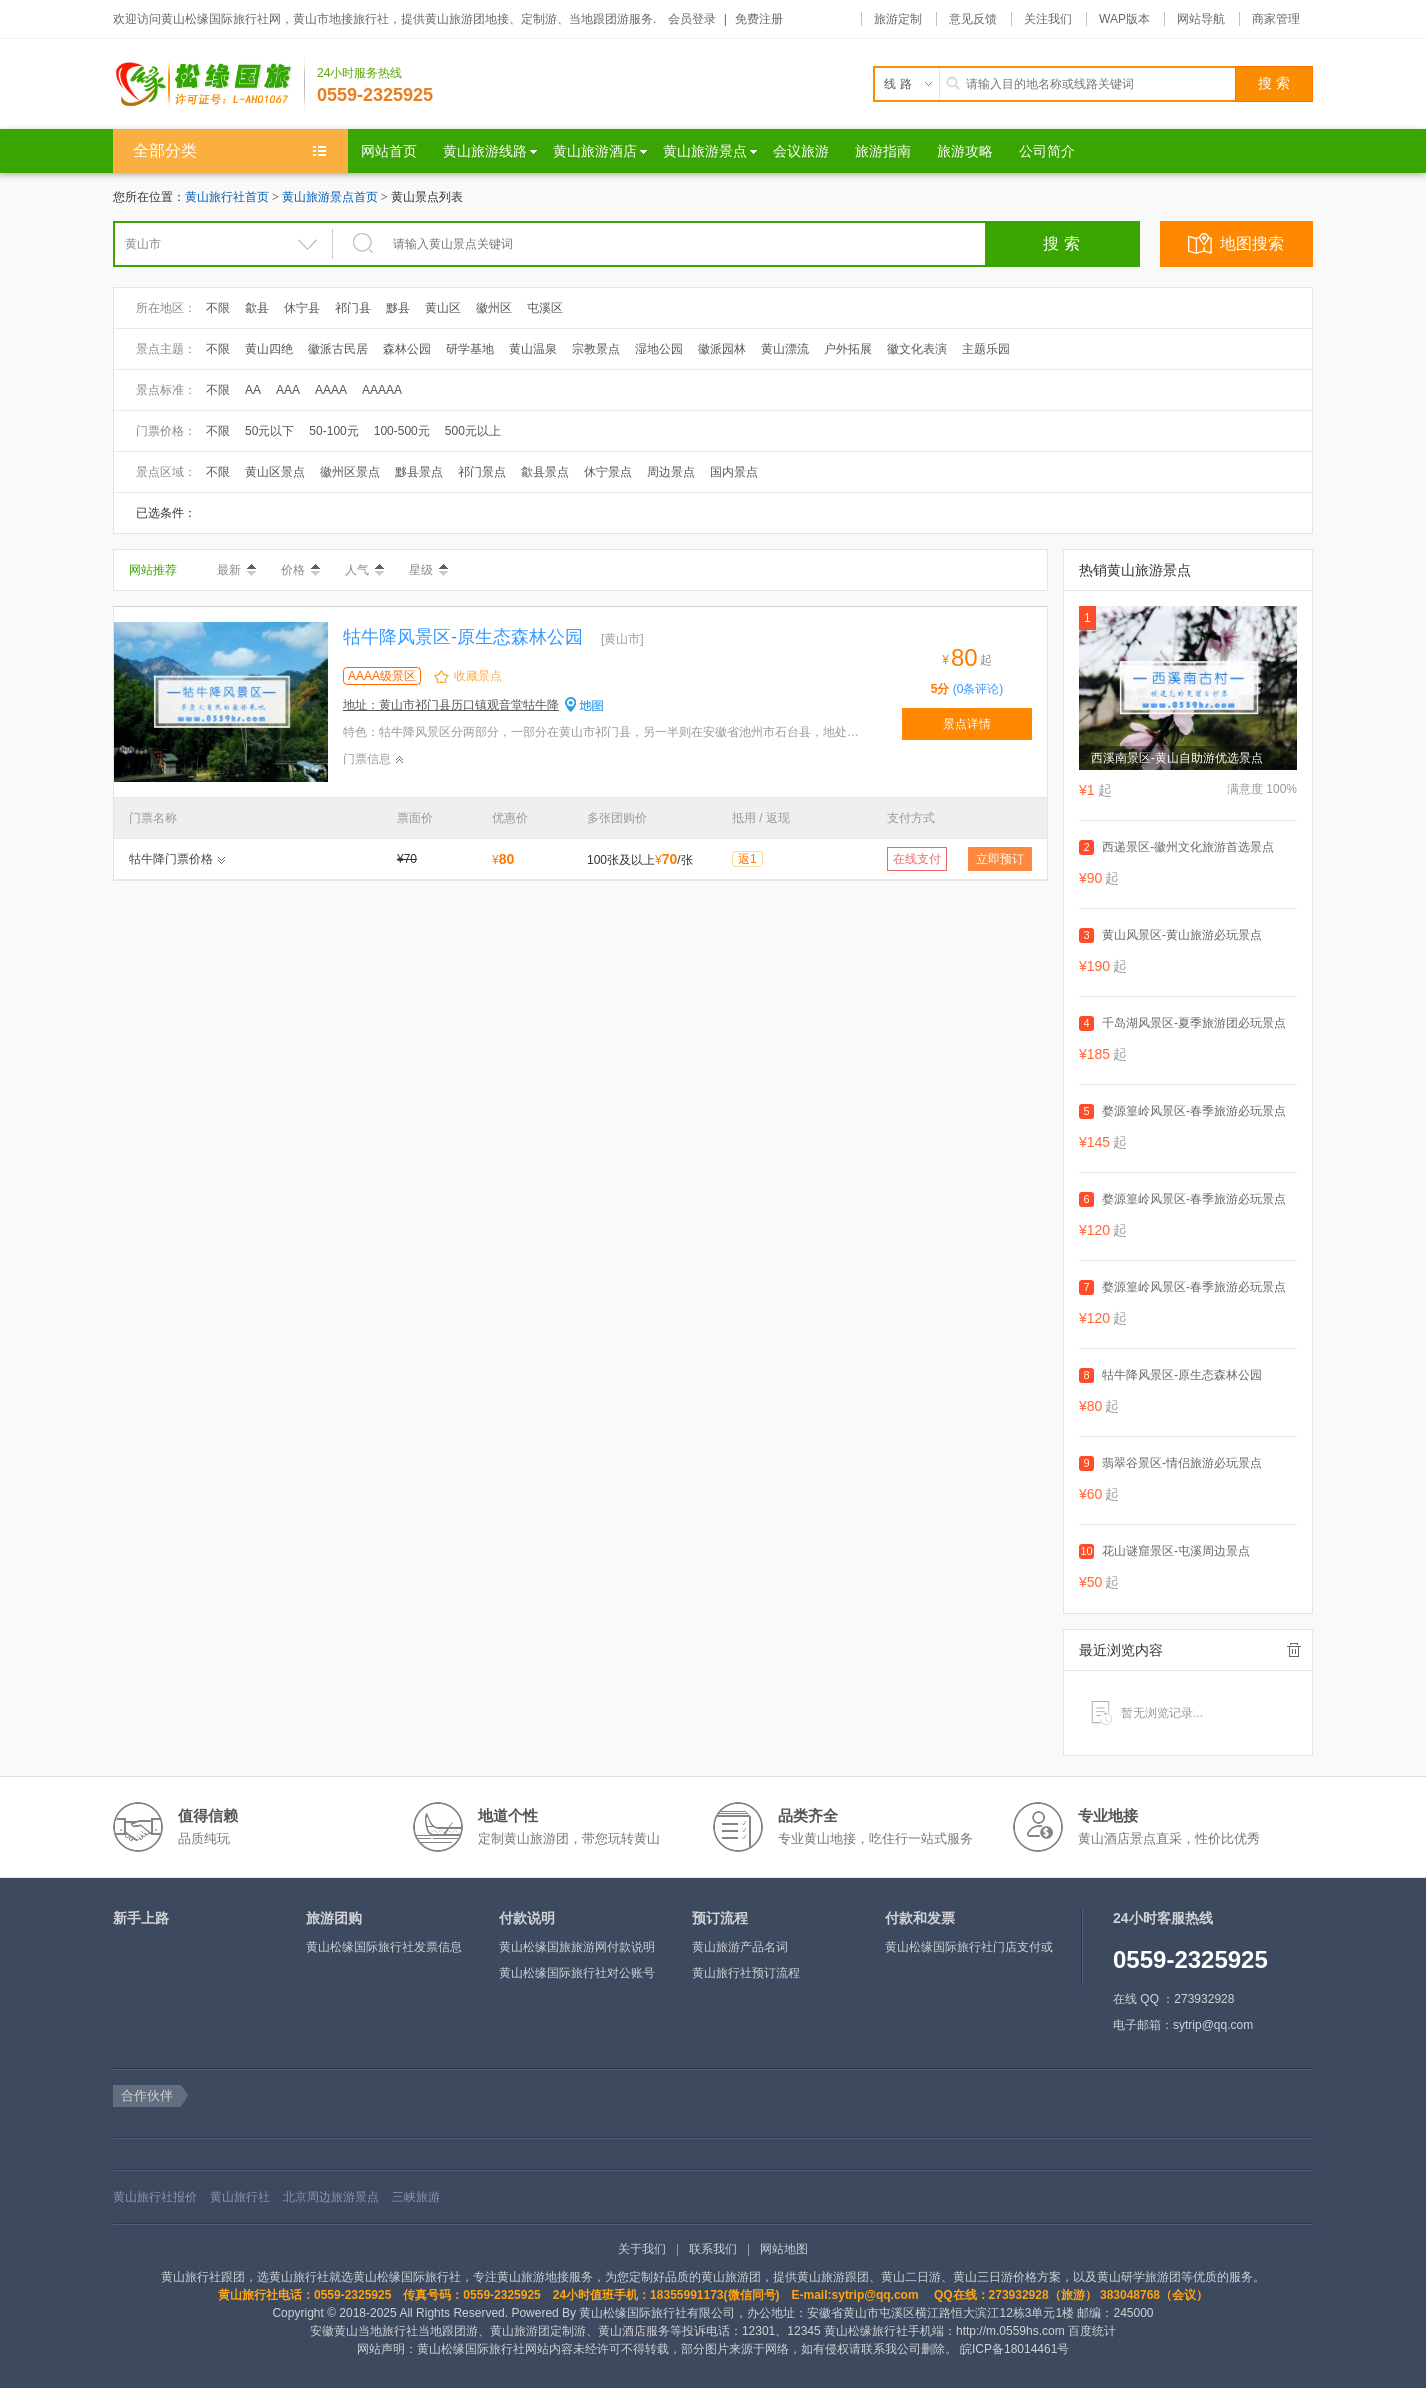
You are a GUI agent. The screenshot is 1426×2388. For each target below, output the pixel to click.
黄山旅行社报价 (155, 2197)
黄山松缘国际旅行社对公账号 (577, 1973)
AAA (288, 390)
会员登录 (692, 19)
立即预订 (1000, 859)
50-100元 (333, 431)
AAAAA (382, 390)
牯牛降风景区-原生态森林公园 (463, 637)
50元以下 (269, 431)
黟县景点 (419, 472)
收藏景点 (478, 676)
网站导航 (1201, 19)
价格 (300, 570)
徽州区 (494, 308)
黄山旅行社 (240, 2197)
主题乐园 (986, 349)
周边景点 (671, 472)
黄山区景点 (275, 472)
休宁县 (302, 308)
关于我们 (642, 2249)
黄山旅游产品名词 (740, 1947)
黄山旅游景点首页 (330, 197)
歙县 (257, 308)
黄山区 (443, 308)
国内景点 (734, 472)
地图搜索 (1252, 243)
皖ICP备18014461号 (1014, 2349)
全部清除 (1294, 1650)
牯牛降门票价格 (171, 859)
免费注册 (759, 19)
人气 (364, 570)
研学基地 (470, 349)
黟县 (398, 308)
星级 (428, 570)
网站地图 (784, 2249)
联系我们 (713, 2249)
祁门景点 (482, 472)
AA (253, 390)
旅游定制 (898, 19)
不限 (218, 308)
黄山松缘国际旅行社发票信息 (384, 1947)
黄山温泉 (533, 349)
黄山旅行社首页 (227, 197)
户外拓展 (848, 349)
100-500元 (402, 431)
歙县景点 (545, 472)
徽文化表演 (917, 349)
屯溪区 (545, 308)
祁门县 (353, 308)
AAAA (331, 390)
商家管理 (1276, 19)
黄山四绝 (269, 349)
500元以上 (473, 431)
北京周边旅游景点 (331, 2197)
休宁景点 (608, 472)
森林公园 (407, 349)
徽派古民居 (338, 349)
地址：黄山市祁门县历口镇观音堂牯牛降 (451, 705)
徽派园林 (722, 349)
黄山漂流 (785, 349)
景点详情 (967, 724)
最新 (236, 570)
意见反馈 (973, 19)
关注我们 (1048, 19)
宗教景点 (596, 349)
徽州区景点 (350, 472)
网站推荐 (153, 570)
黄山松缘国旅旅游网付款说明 (577, 1947)
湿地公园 (659, 349)
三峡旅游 (416, 2197)
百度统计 (1092, 2331)
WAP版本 (1124, 19)
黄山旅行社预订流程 (746, 1973)
